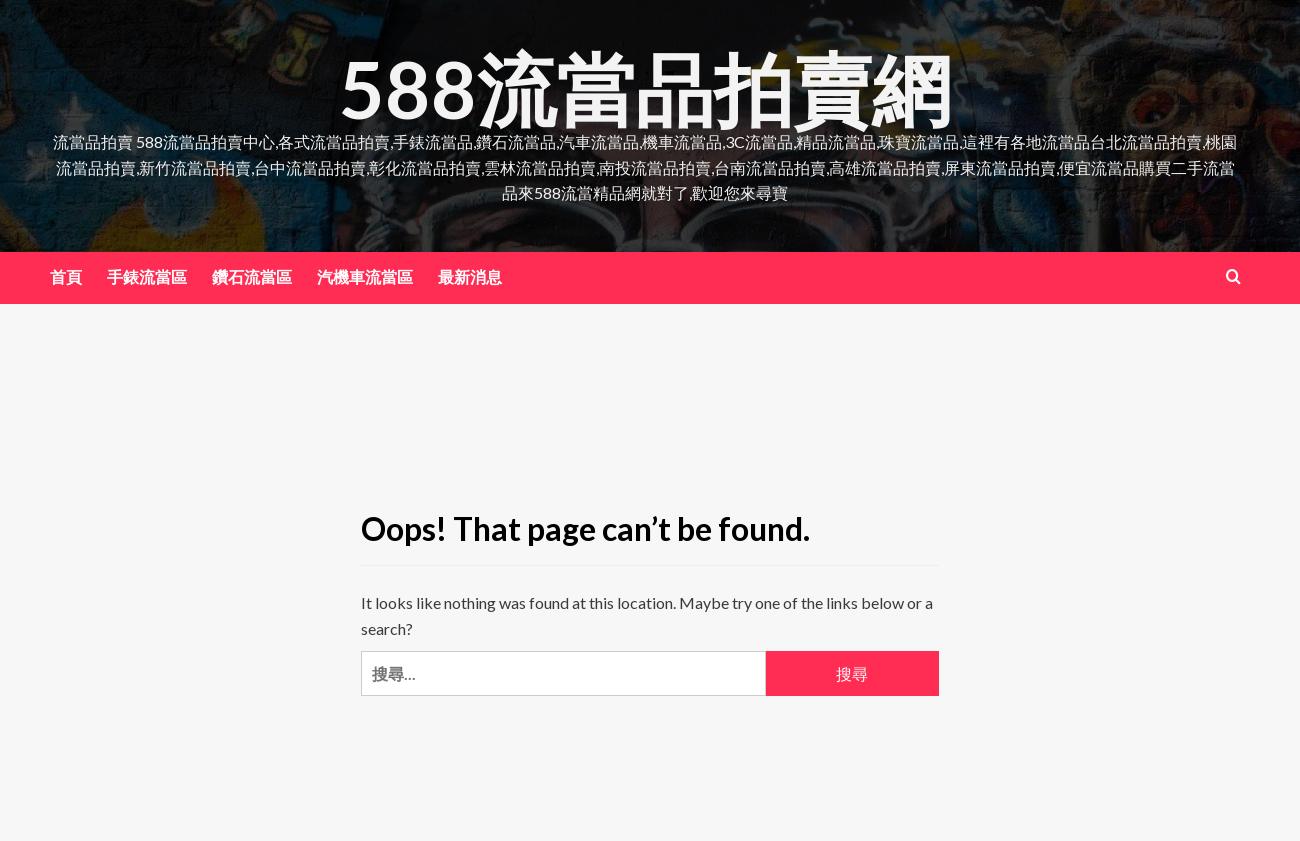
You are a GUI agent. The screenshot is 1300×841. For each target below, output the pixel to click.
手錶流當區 (147, 276)
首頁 (66, 276)
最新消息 (470, 276)
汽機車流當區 (365, 276)
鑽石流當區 (252, 276)
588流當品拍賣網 (645, 86)
